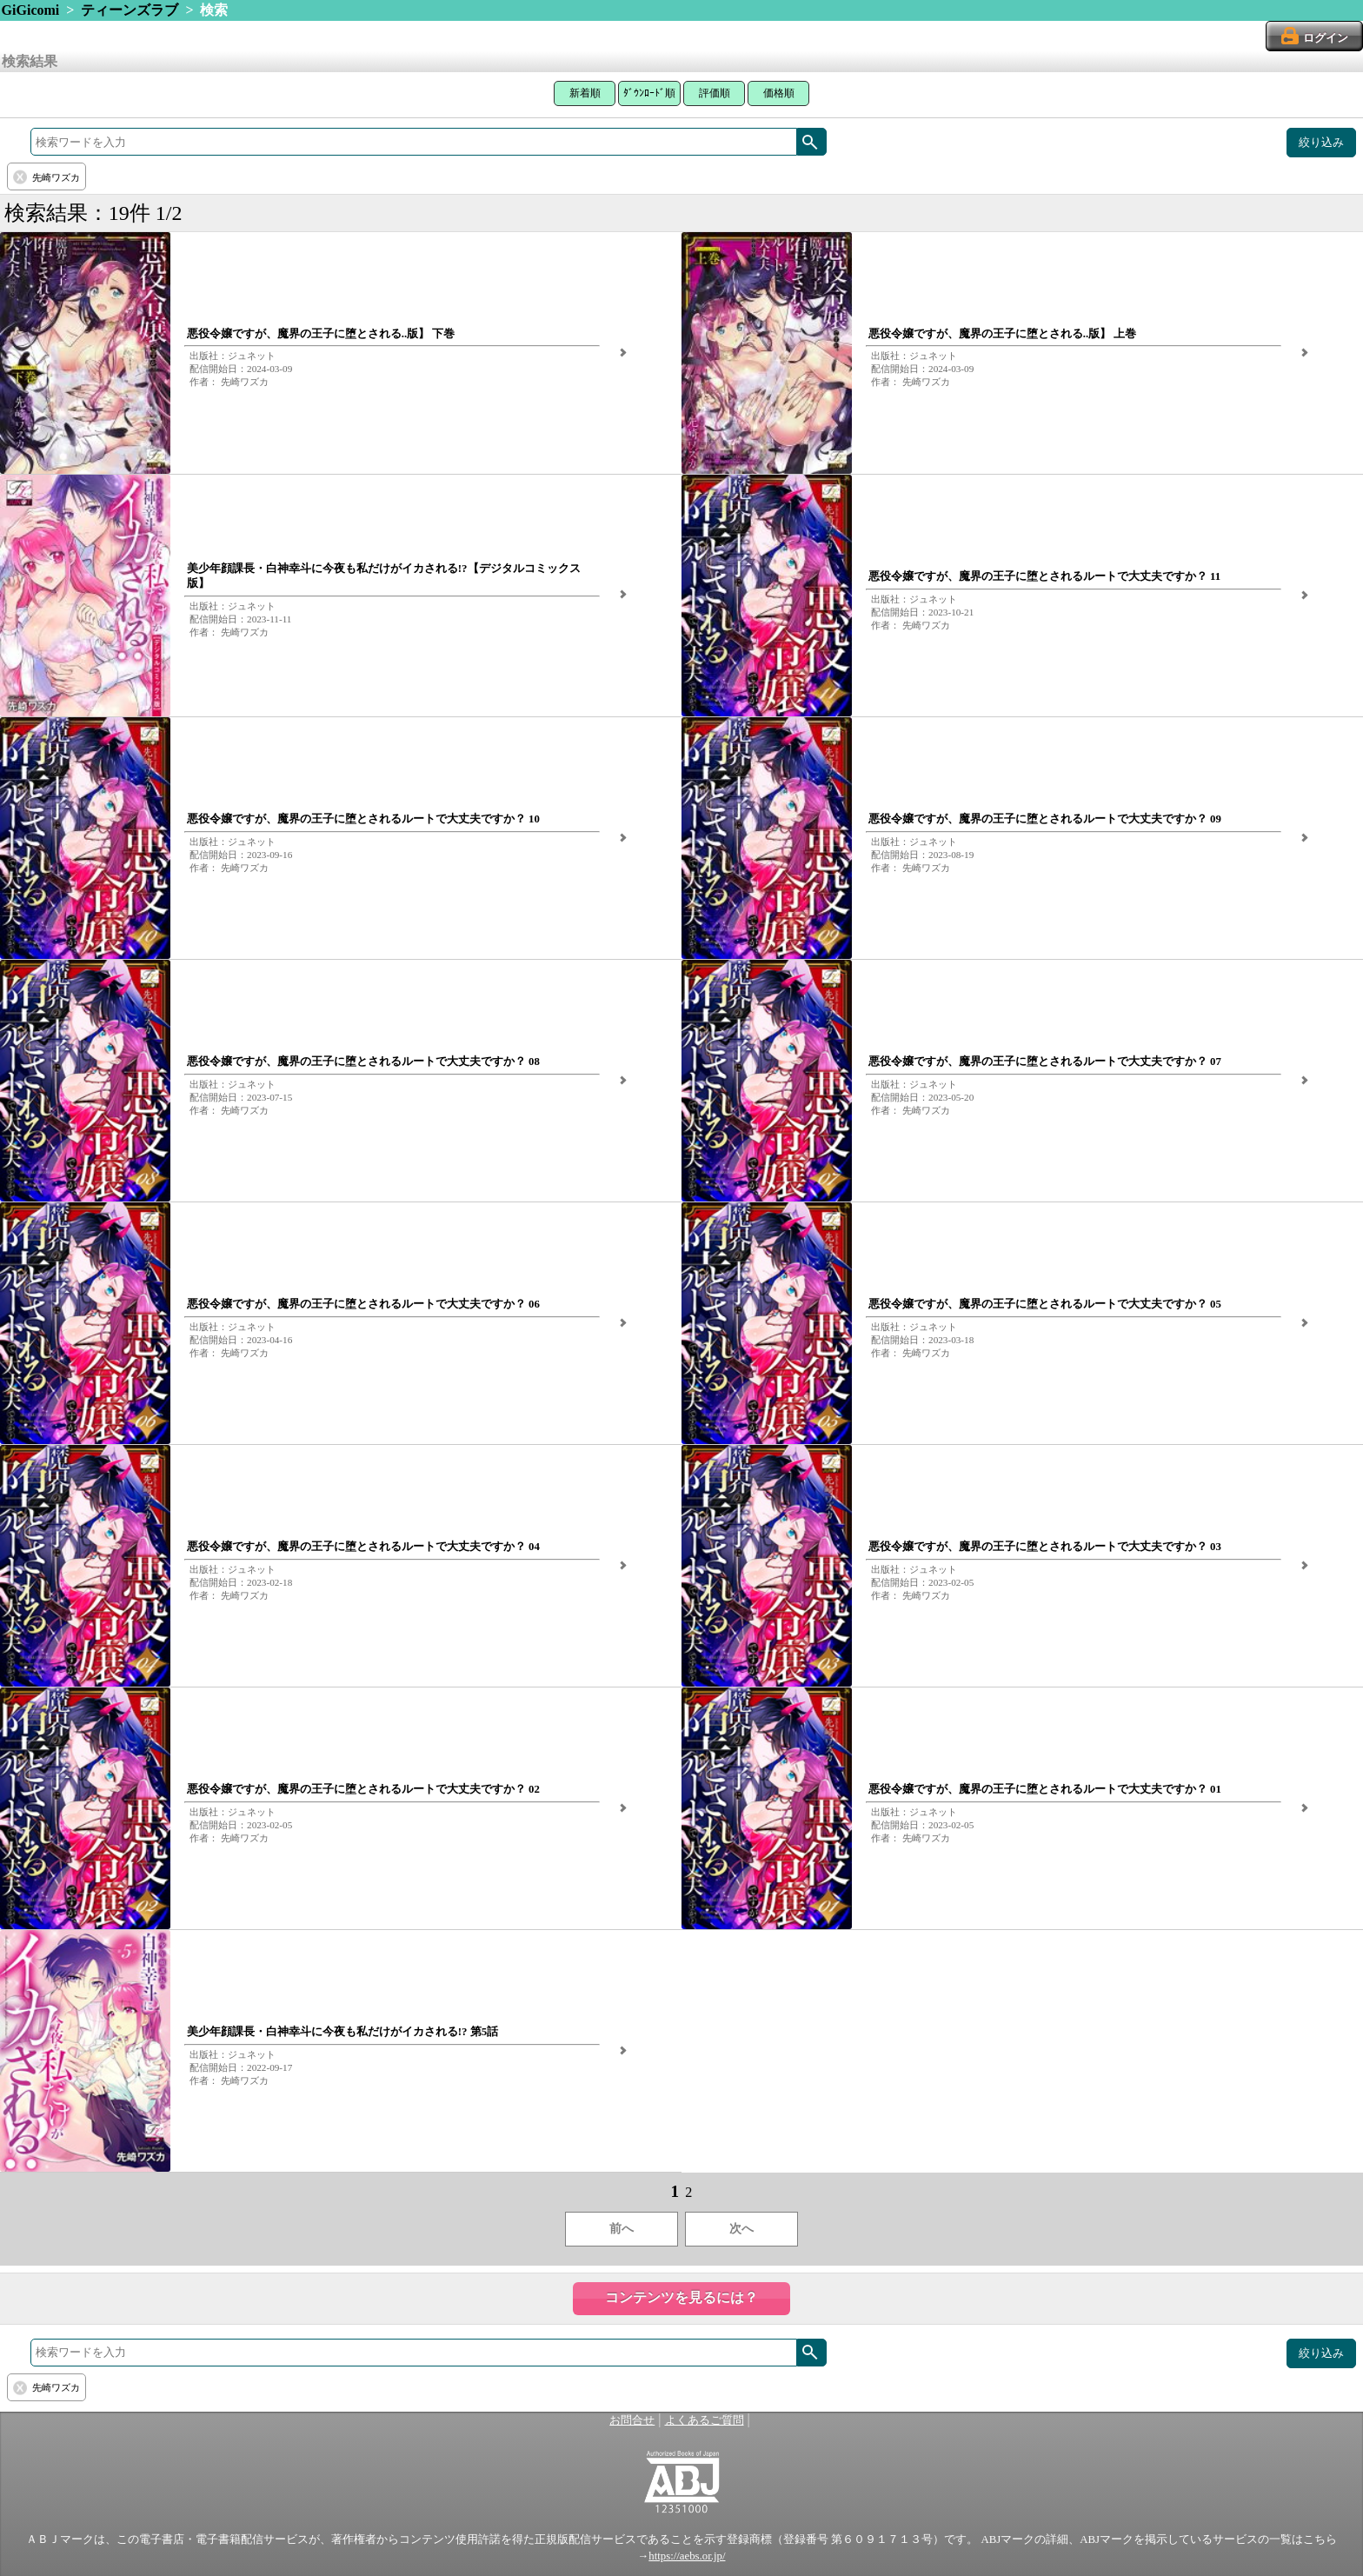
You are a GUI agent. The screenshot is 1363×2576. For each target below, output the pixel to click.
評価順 (714, 93)
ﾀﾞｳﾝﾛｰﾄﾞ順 (649, 93)
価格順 (779, 93)
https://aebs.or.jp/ (686, 2556)
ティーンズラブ (129, 10)
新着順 (585, 93)
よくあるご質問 (704, 2420)
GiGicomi (31, 10)
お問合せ (632, 2420)
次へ (741, 2228)
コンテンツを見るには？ (681, 2297)
